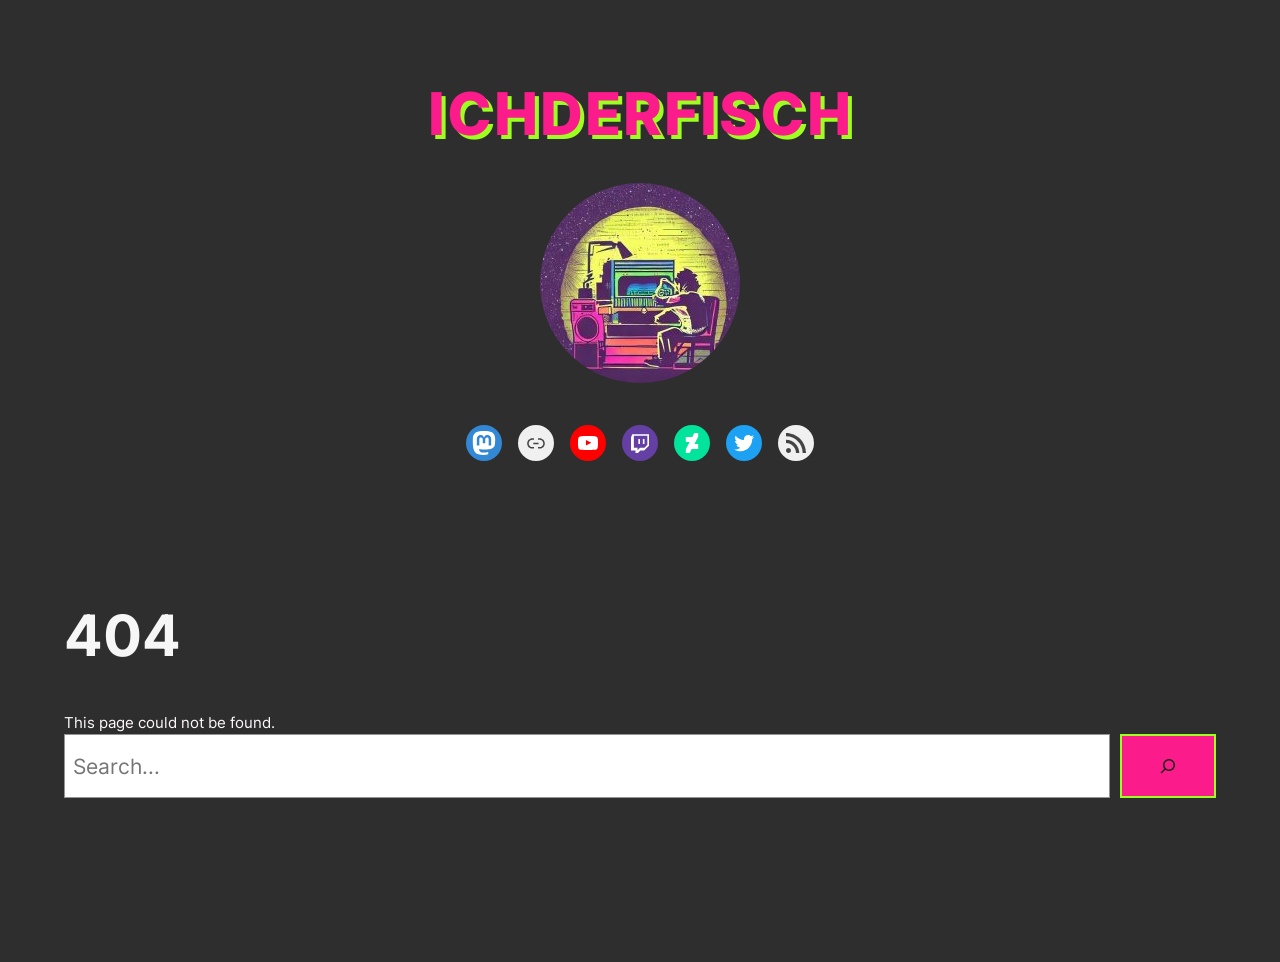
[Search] (1168, 766)
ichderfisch (640, 113)
